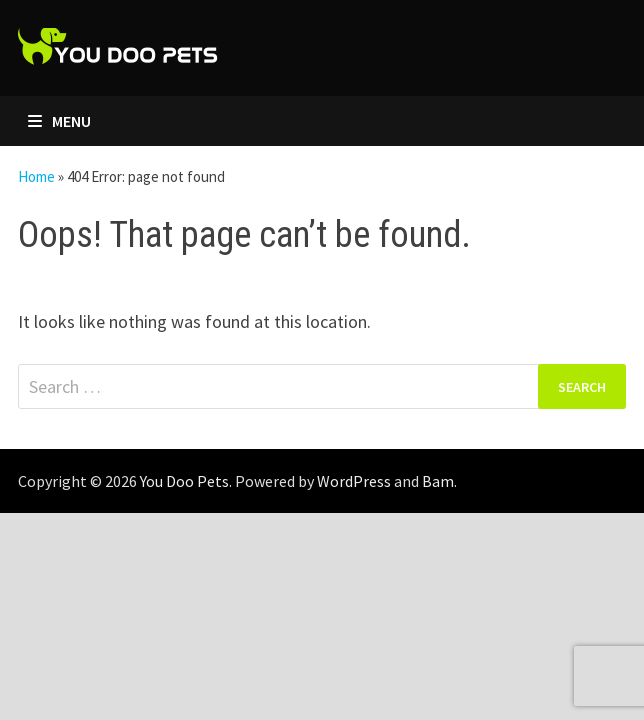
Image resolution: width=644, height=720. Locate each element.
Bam (438, 481)
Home (36, 176)
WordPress (354, 481)
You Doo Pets (184, 481)
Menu (59, 121)
